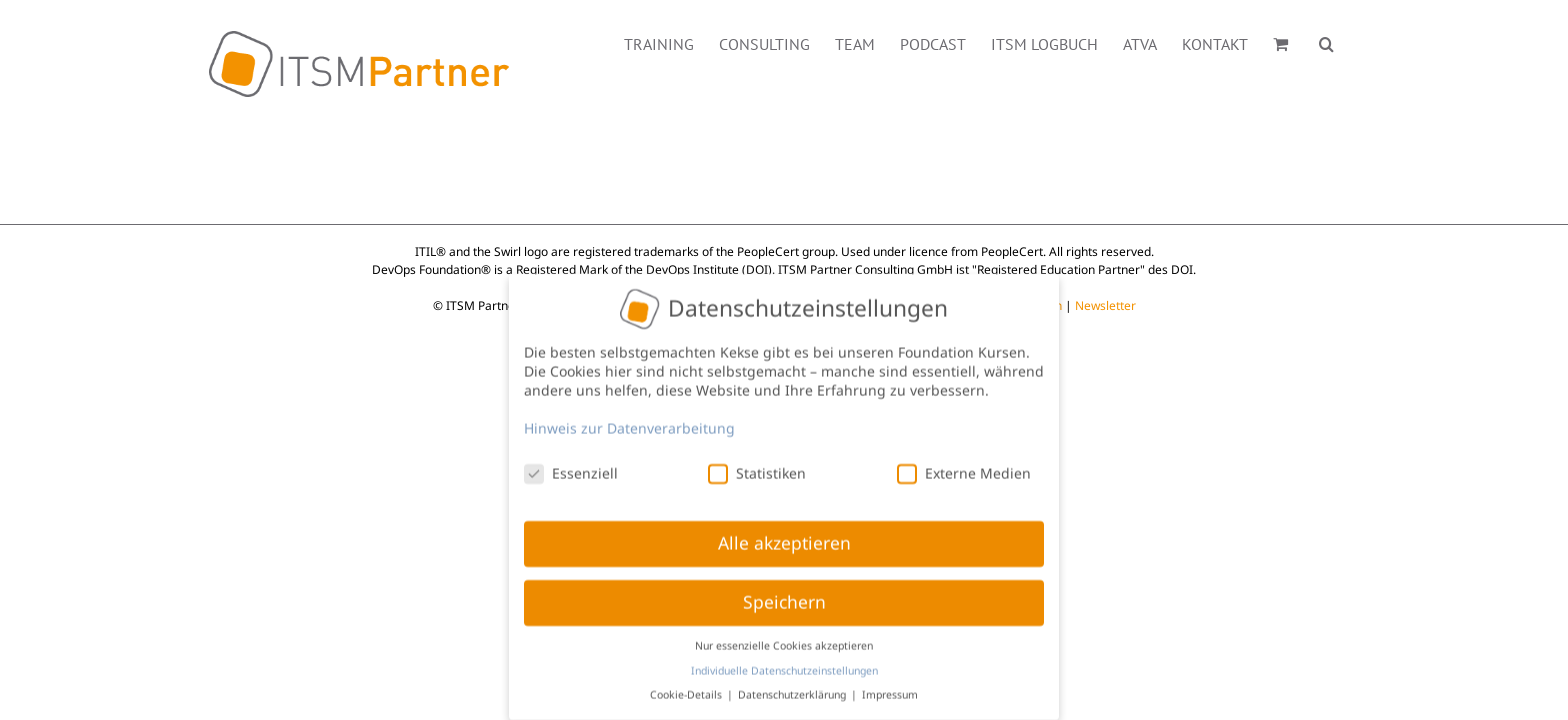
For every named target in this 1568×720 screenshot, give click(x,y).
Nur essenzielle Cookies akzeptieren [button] (784, 640)
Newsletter (1105, 305)
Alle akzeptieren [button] (784, 538)
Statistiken (757, 467)
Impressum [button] (890, 689)
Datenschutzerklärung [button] (793, 689)
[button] (1351, 42)
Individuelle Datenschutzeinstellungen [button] (784, 665)
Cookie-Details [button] (687, 689)
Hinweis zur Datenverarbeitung (629, 422)
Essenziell (571, 467)
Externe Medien (964, 467)
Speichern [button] (784, 596)
